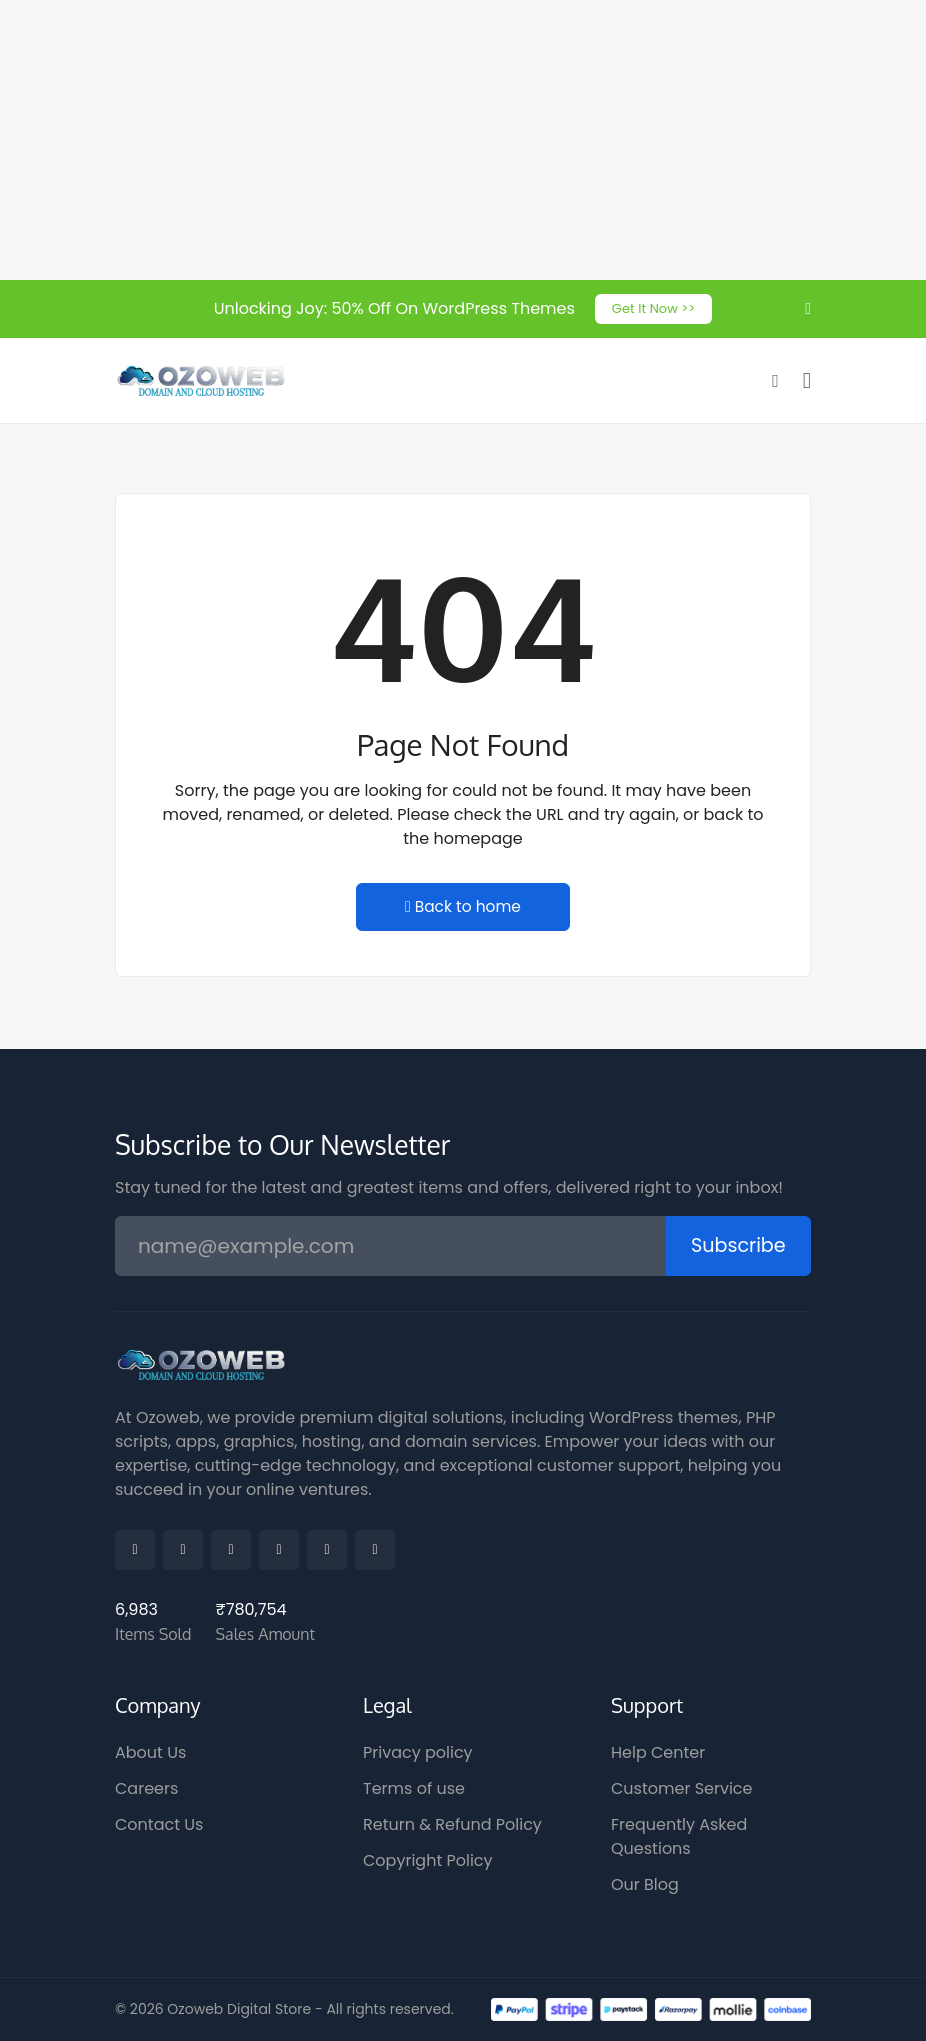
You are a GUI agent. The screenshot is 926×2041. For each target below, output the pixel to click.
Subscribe (735, 1247)
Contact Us (159, 1824)
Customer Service (681, 1788)
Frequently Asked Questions (679, 1836)
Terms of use (414, 1788)
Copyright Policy (428, 1860)
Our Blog (645, 1884)
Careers (146, 1788)
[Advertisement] (463, 140)
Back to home (463, 908)
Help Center (658, 1752)
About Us (150, 1752)
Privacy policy (418, 1752)
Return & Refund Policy (452, 1824)
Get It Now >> (654, 309)
